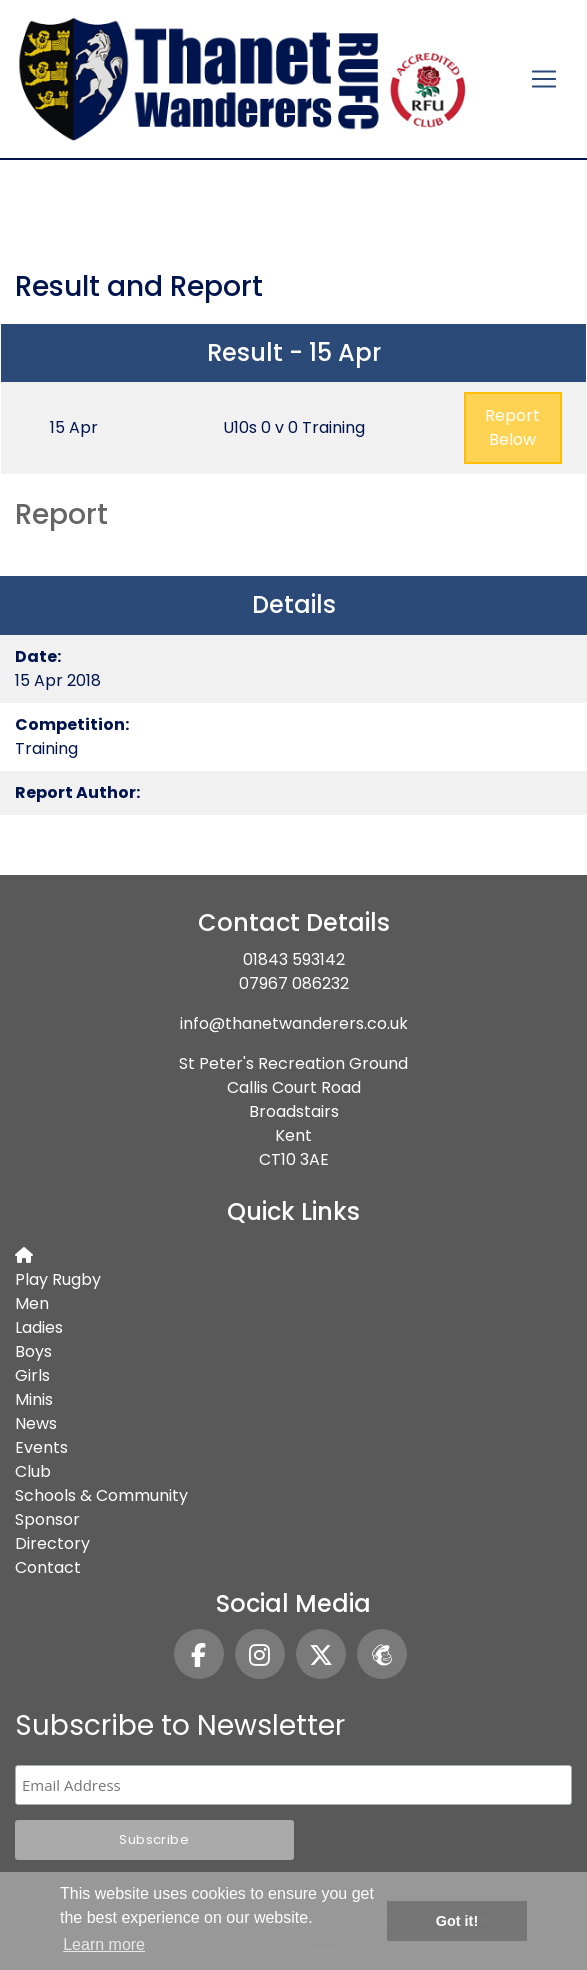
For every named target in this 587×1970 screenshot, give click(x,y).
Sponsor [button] (47, 1519)
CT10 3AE (294, 1159)
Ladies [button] (39, 1327)
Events (41, 1447)
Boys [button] (33, 1351)
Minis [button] (34, 1399)
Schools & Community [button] (101, 1495)
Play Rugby (58, 1279)
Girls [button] (32, 1375)
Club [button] (33, 1471)
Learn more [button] (104, 1944)
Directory (52, 1543)
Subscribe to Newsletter (180, 1725)
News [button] (36, 1423)
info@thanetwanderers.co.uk (294, 1023)
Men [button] (32, 1303)
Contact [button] (48, 1567)
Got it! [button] (457, 1921)
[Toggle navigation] (544, 79)
